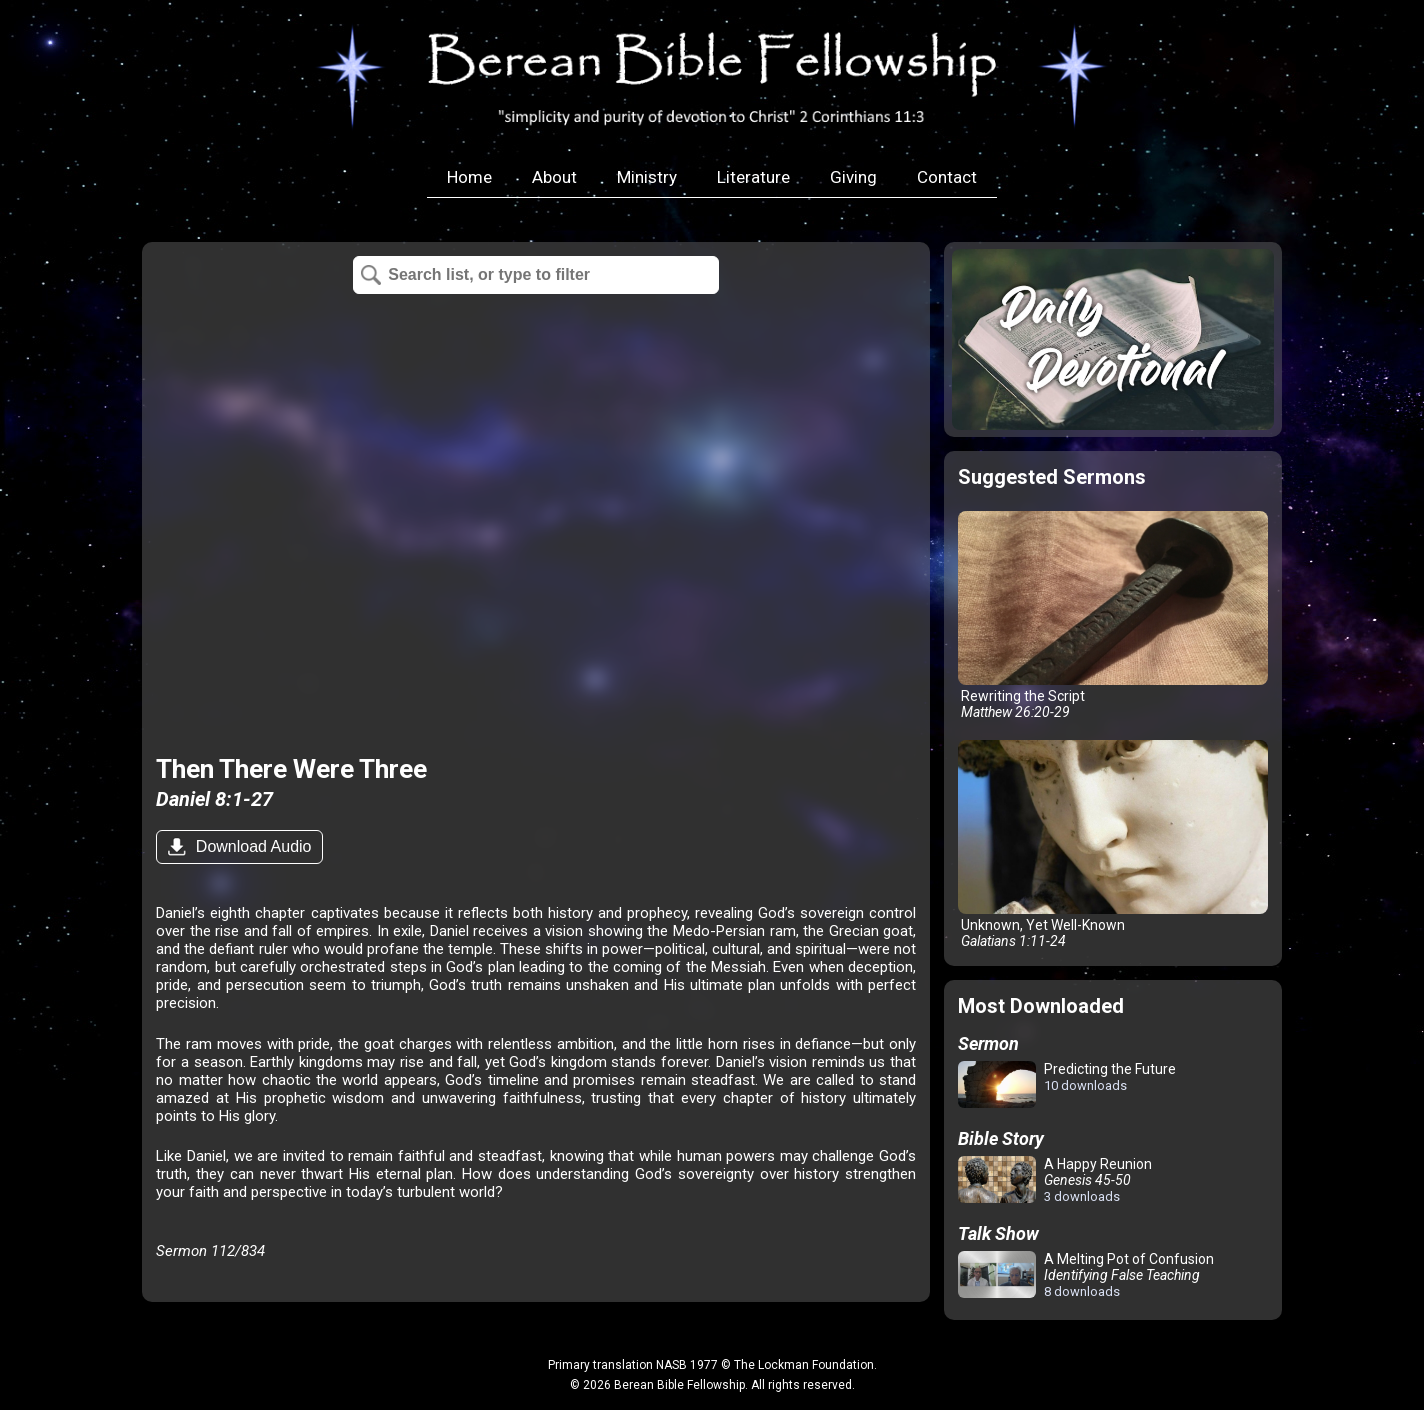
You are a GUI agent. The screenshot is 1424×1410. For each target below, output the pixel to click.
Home (469, 177)
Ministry (647, 177)
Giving (853, 177)
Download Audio (251, 846)
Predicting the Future (1067, 1085)
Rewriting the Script (1113, 615)
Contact (947, 177)
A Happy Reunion (1055, 1180)
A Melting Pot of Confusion (1086, 1275)
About (554, 177)
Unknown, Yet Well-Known (1113, 844)
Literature (753, 177)
